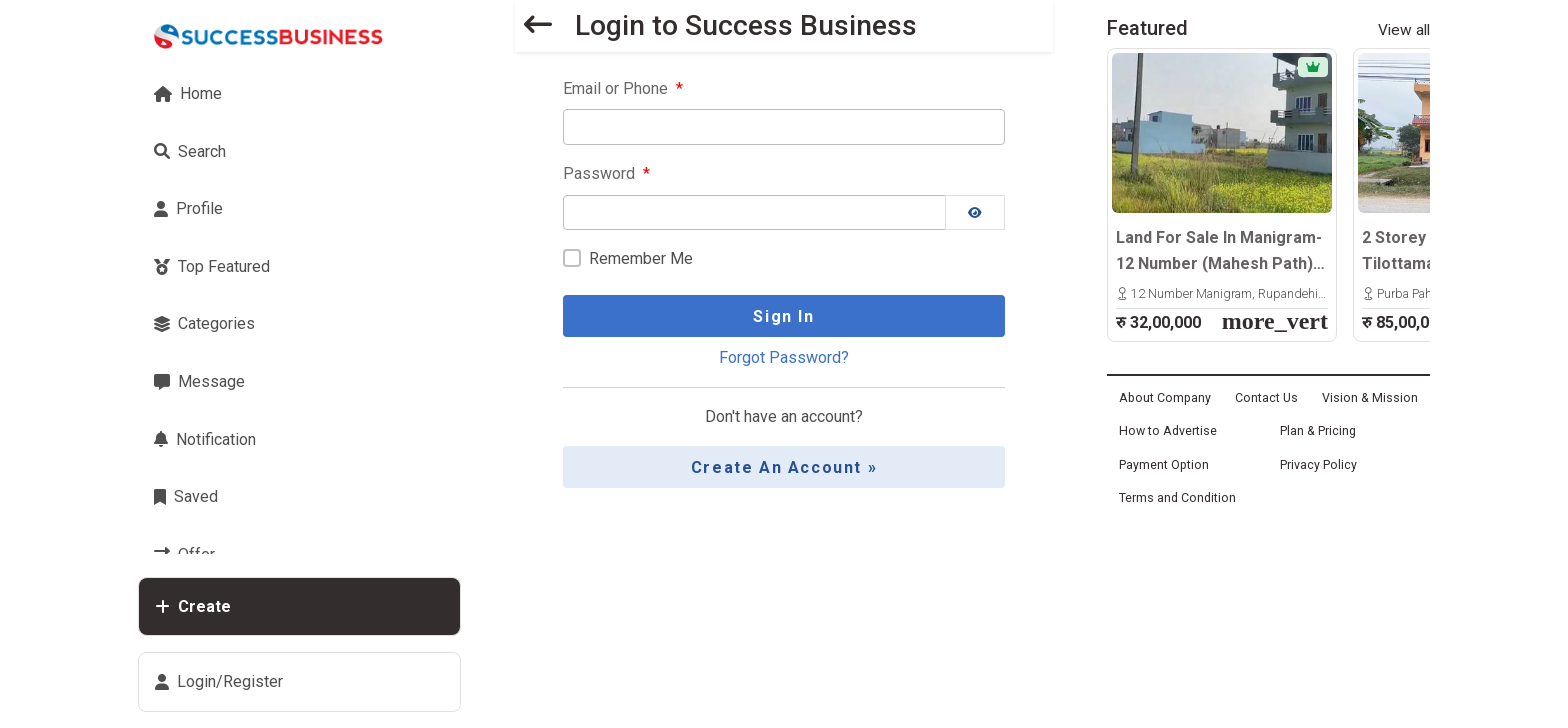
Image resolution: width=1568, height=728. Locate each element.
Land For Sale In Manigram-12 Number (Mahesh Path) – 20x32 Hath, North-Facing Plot (1221, 252)
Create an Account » (784, 467)
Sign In (783, 316)
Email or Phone (623, 88)
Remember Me (641, 258)
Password (606, 173)
